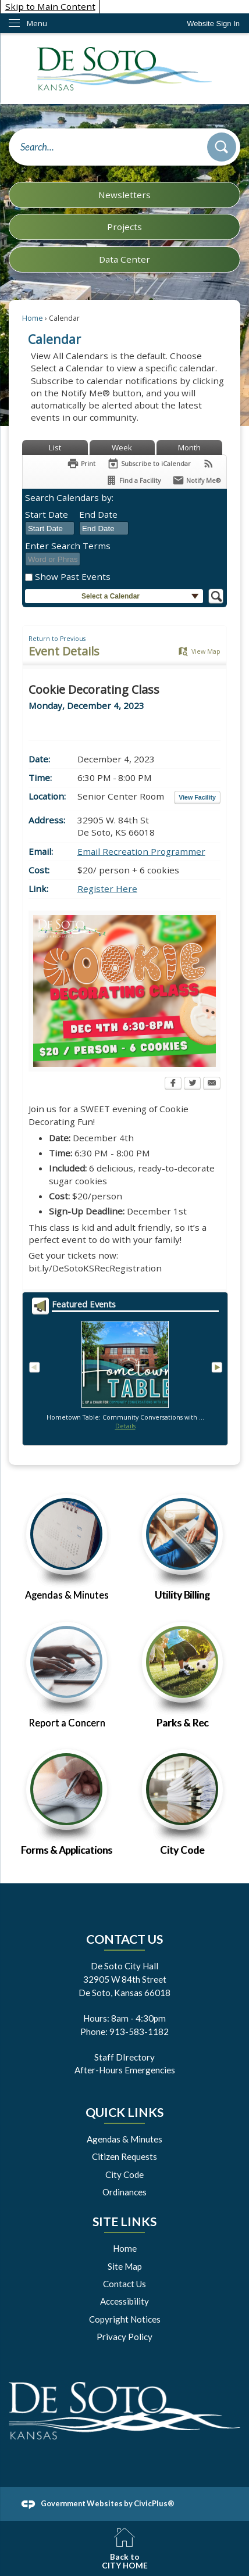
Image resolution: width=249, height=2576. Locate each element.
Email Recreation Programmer (141, 851)
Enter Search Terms (68, 545)
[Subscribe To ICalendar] (149, 463)
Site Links (124, 2221)
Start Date (46, 514)
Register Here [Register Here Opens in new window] (107, 888)
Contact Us (124, 2283)
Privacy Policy (124, 2336)
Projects (124, 226)
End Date (98, 514)
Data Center (124, 259)
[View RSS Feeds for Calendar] (208, 463)
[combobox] (50, 528)
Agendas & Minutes (124, 2139)
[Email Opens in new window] (211, 1084)
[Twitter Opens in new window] (192, 1084)
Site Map (125, 2266)
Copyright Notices (125, 2319)
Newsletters (124, 194)
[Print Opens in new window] (81, 463)
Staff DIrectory (124, 2057)
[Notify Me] (196, 480)
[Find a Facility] (133, 480)
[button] (221, 147)
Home (32, 318)
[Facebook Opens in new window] (173, 1084)
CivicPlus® (154, 2503)
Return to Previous (57, 639)
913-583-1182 (139, 2031)
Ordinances (124, 2192)
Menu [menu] (37, 23)
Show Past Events (73, 576)
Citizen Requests (124, 2156)
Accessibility (124, 2301)
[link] (213, 23)
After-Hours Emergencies (124, 2070)
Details (125, 1426)
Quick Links (124, 2112)
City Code (124, 2174)
